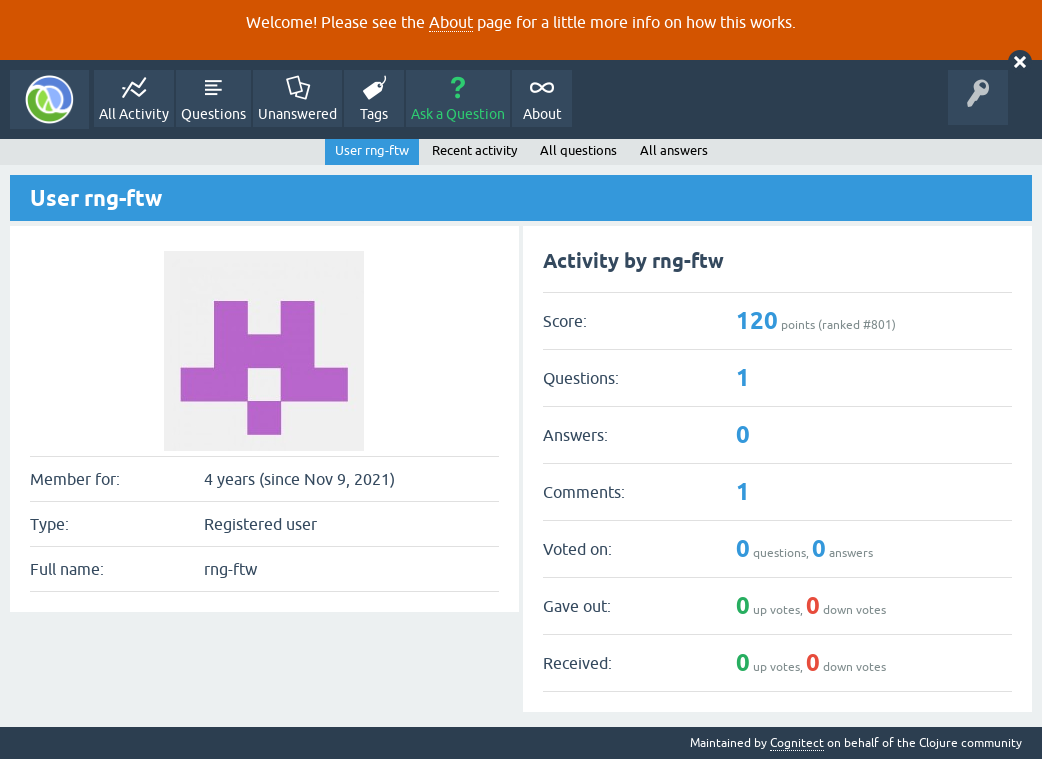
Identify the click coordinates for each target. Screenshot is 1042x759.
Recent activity (474, 150)
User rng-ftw (372, 150)
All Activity (134, 114)
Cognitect (797, 743)
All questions (578, 150)
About (451, 22)
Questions (213, 114)
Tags (374, 114)
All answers (674, 150)
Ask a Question (458, 114)
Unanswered (297, 114)
